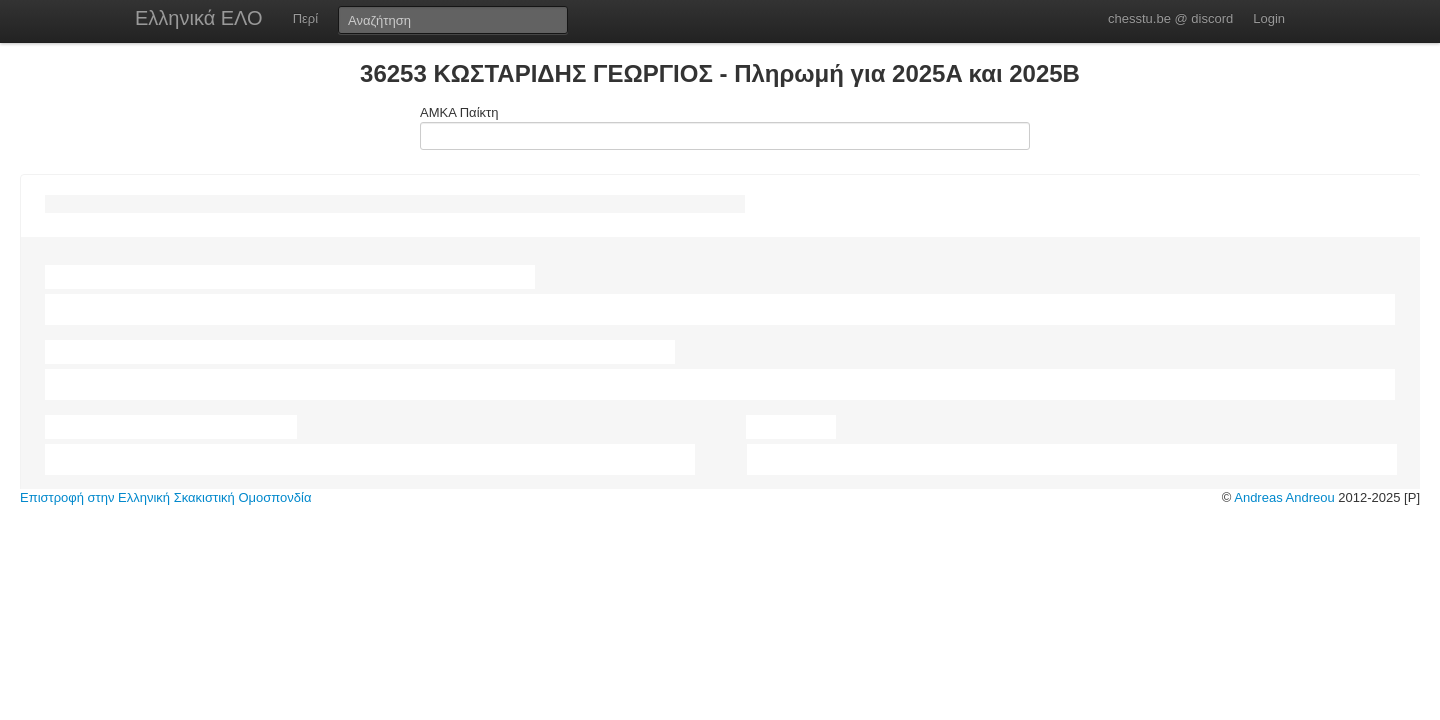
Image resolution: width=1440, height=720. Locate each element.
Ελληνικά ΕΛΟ (199, 18)
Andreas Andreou (1284, 497)
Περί (305, 18)
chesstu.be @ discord (1170, 18)
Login (1269, 18)
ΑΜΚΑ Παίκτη (720, 127)
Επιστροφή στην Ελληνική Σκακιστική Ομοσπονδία (165, 497)
